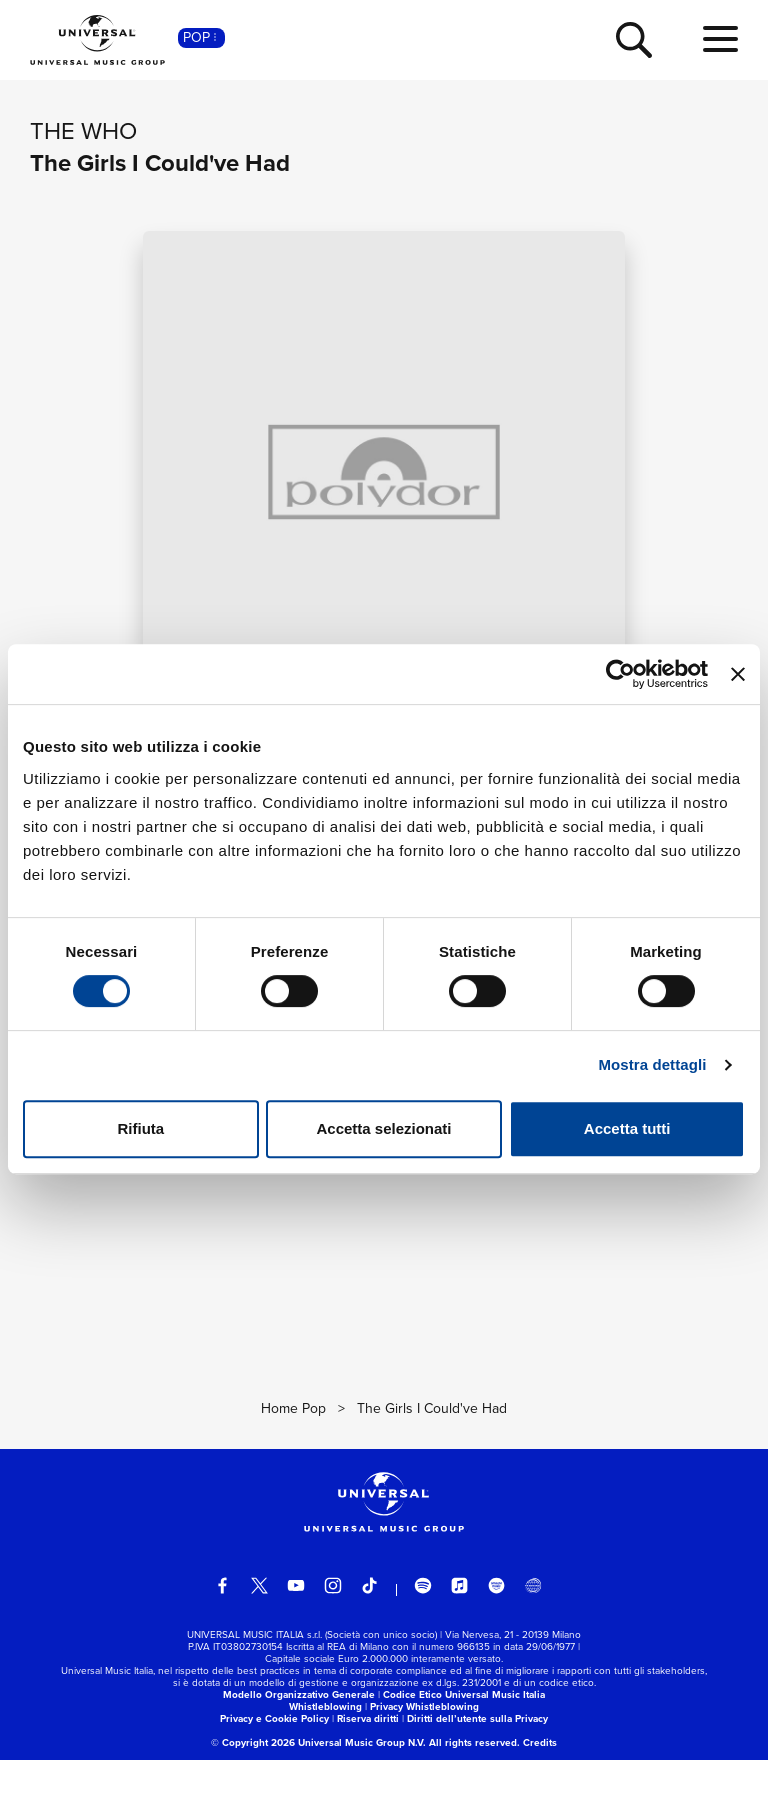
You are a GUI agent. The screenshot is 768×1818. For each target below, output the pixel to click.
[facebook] (223, 1644)
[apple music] (460, 1644)
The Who (83, 131)
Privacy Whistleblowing (424, 1764)
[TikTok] (370, 1644)
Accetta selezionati (383, 1128)
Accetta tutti (627, 1128)
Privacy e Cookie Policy (274, 1776)
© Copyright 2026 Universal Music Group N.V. (318, 1800)
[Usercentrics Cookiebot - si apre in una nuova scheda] (620, 674)
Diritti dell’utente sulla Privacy (477, 1776)
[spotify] (423, 1644)
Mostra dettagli (652, 1064)
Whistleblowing (325, 1764)
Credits (540, 1800)
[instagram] (333, 1644)
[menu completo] (720, 40)
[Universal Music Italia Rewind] (533, 1644)
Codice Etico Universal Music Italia (464, 1752)
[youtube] (296, 1644)
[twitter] (260, 1644)
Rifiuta (140, 1128)
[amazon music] (497, 1644)
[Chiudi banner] (738, 674)
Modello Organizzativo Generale (299, 1752)
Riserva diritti (368, 1776)
